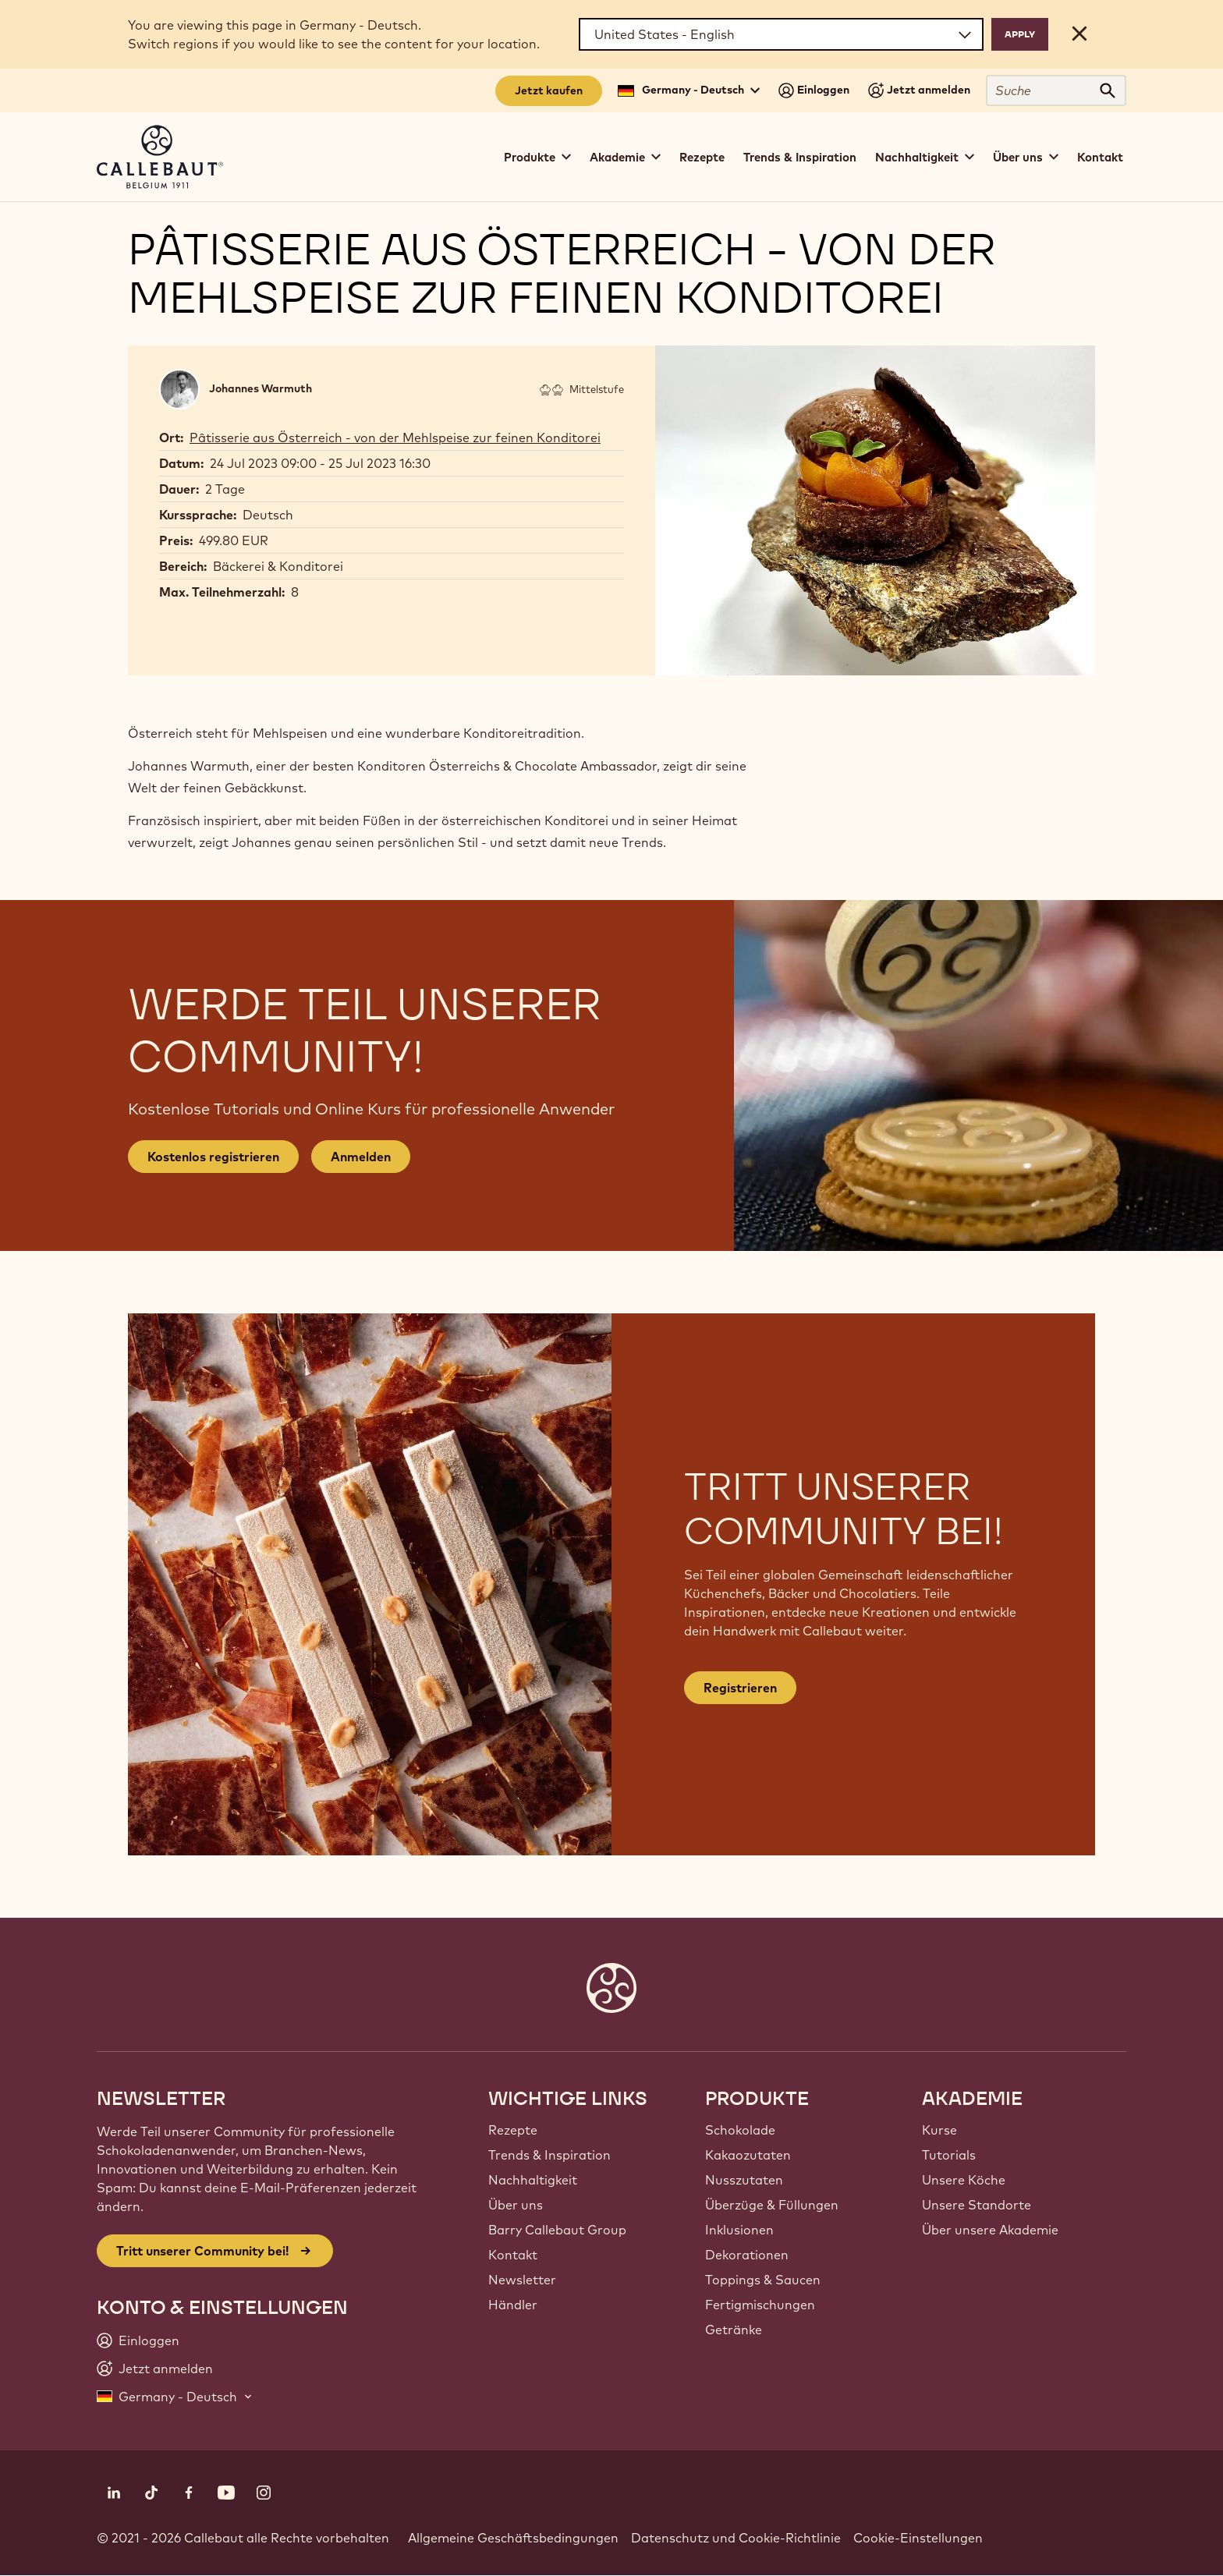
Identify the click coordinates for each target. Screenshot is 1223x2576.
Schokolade (740, 2130)
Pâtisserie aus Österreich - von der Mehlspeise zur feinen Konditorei (395, 437)
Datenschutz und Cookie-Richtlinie (736, 2538)
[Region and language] (781, 34)
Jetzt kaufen (549, 90)
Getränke (733, 2329)
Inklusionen (739, 2230)
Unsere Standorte (976, 2205)
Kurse (939, 2130)
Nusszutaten (744, 2180)
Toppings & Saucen (763, 2279)
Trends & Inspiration (799, 157)
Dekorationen (747, 2254)
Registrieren (740, 1687)
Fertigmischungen (760, 2304)
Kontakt (1100, 157)
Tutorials (949, 2155)
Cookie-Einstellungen (918, 2538)
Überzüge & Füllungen (771, 2205)
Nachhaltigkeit (532, 2180)
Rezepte (702, 157)
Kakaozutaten (748, 2155)
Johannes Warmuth (260, 388)
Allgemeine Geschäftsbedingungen (513, 2538)
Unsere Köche (963, 2180)
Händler (512, 2304)
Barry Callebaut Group (557, 2230)
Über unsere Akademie (990, 2230)
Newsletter (522, 2279)
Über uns (515, 2205)
